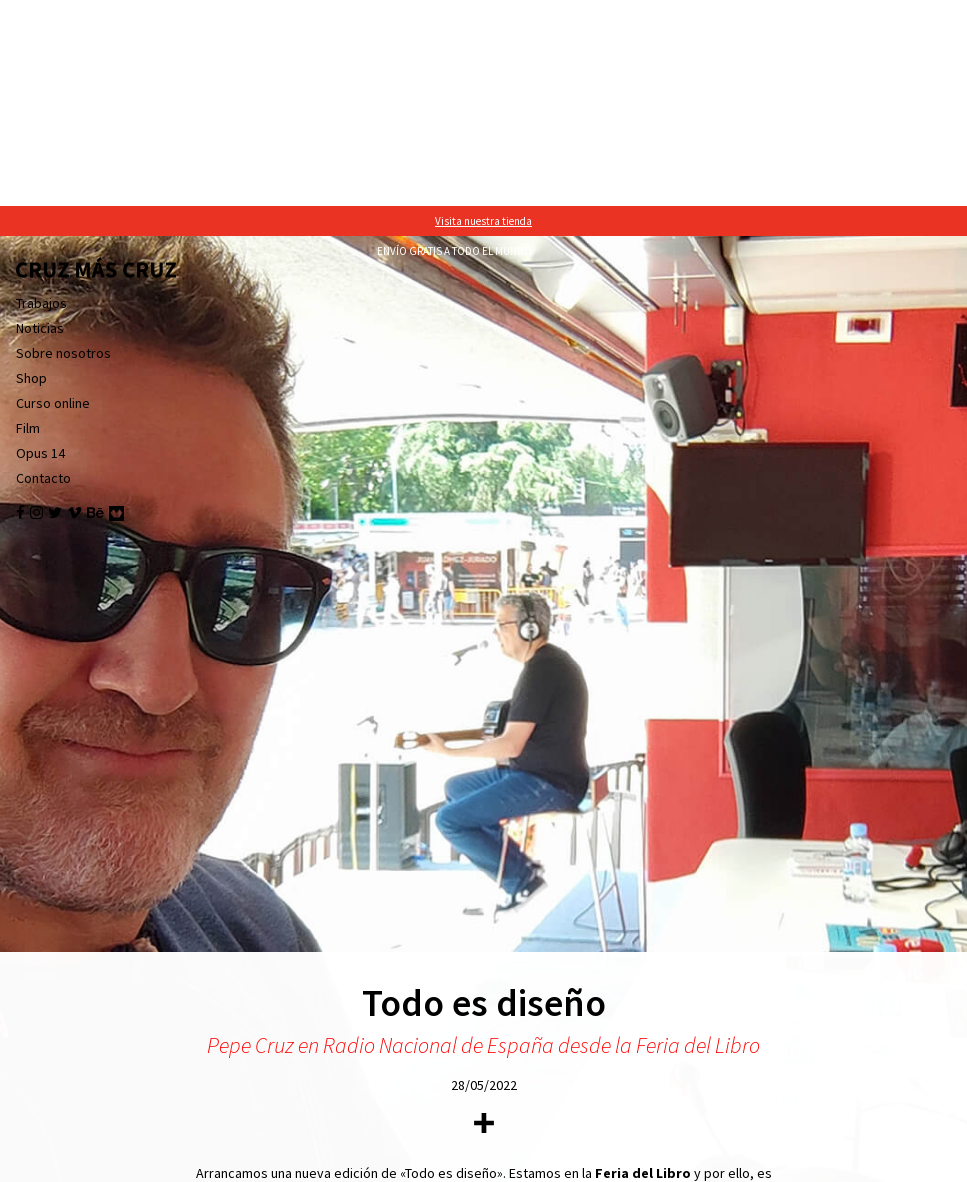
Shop (31, 172)
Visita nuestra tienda (483, 15)
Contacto (43, 272)
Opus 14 (40, 247)
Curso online (53, 197)
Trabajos (41, 97)
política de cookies (642, 1162)
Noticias (40, 122)
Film (28, 222)
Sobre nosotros (63, 147)
